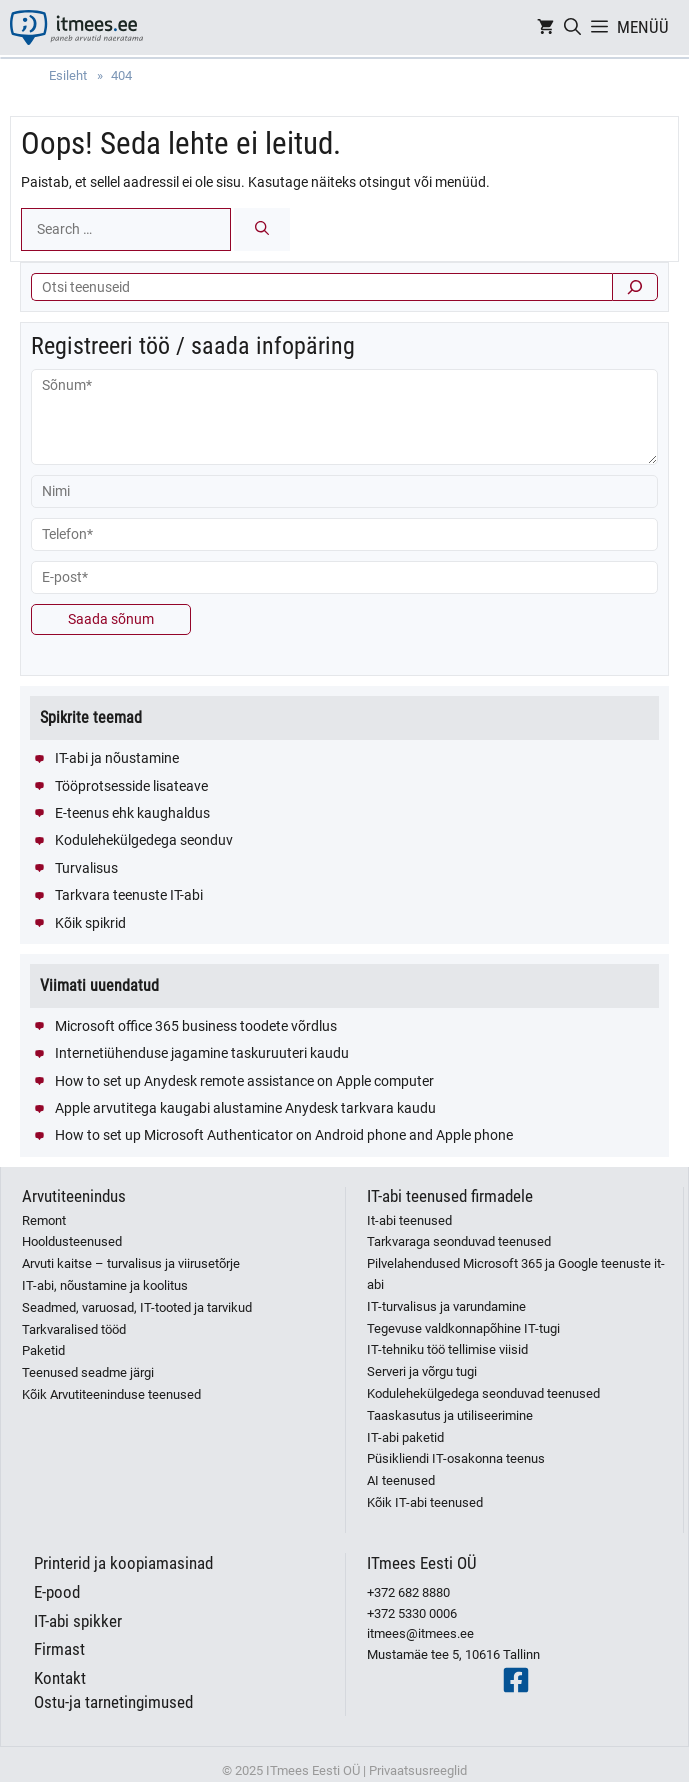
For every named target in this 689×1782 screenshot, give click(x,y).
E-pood (57, 1592)
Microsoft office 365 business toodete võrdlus (196, 1026)
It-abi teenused (409, 1220)
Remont (44, 1220)
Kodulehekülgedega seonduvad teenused (483, 1393)
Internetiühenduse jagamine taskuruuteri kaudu (202, 1053)
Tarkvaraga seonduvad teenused (459, 1241)
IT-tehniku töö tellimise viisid (447, 1349)
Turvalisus (86, 868)
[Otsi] (635, 287)
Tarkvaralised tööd (74, 1329)
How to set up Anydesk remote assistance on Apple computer (244, 1081)
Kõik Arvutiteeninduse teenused (111, 1394)
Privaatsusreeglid (418, 1770)
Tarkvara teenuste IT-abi (129, 895)
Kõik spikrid (90, 923)
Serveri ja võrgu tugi (422, 1371)
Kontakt (60, 1678)
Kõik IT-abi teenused (425, 1502)
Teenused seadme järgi (88, 1372)
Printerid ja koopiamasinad (123, 1563)
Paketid (43, 1350)
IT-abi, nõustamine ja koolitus (105, 1285)
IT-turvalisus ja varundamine (446, 1306)
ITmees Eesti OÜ (422, 1563)
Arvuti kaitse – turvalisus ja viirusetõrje (131, 1263)
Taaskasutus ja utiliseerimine (450, 1415)
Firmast (59, 1649)
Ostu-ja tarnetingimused (113, 1702)
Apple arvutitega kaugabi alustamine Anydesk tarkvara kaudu (245, 1108)
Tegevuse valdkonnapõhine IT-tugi (463, 1328)
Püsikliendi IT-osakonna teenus (456, 1458)
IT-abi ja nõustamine (117, 758)
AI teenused (401, 1480)
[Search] (262, 229)
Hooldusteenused (72, 1241)
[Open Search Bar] (572, 27)
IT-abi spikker (78, 1621)
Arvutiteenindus (74, 1196)
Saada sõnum (111, 619)
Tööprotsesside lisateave (131, 786)
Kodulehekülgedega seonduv (144, 840)
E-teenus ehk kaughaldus (132, 813)
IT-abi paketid (405, 1437)
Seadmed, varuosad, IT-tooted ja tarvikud (137, 1307)
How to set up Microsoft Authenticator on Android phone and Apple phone (284, 1135)
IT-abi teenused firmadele (450, 1196)
